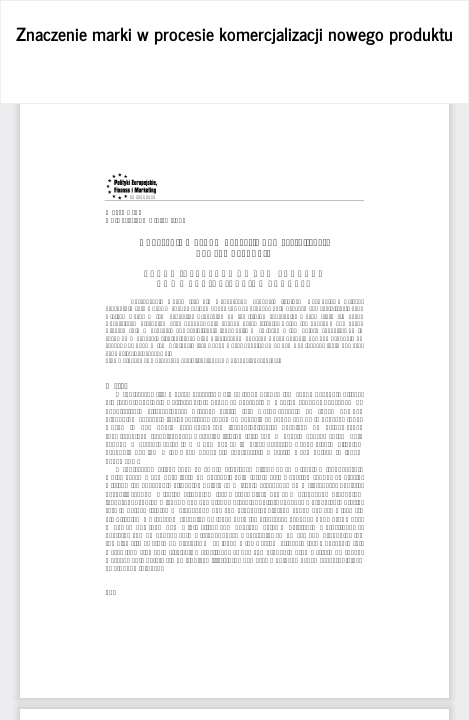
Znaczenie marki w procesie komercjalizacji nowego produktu (234, 33)
